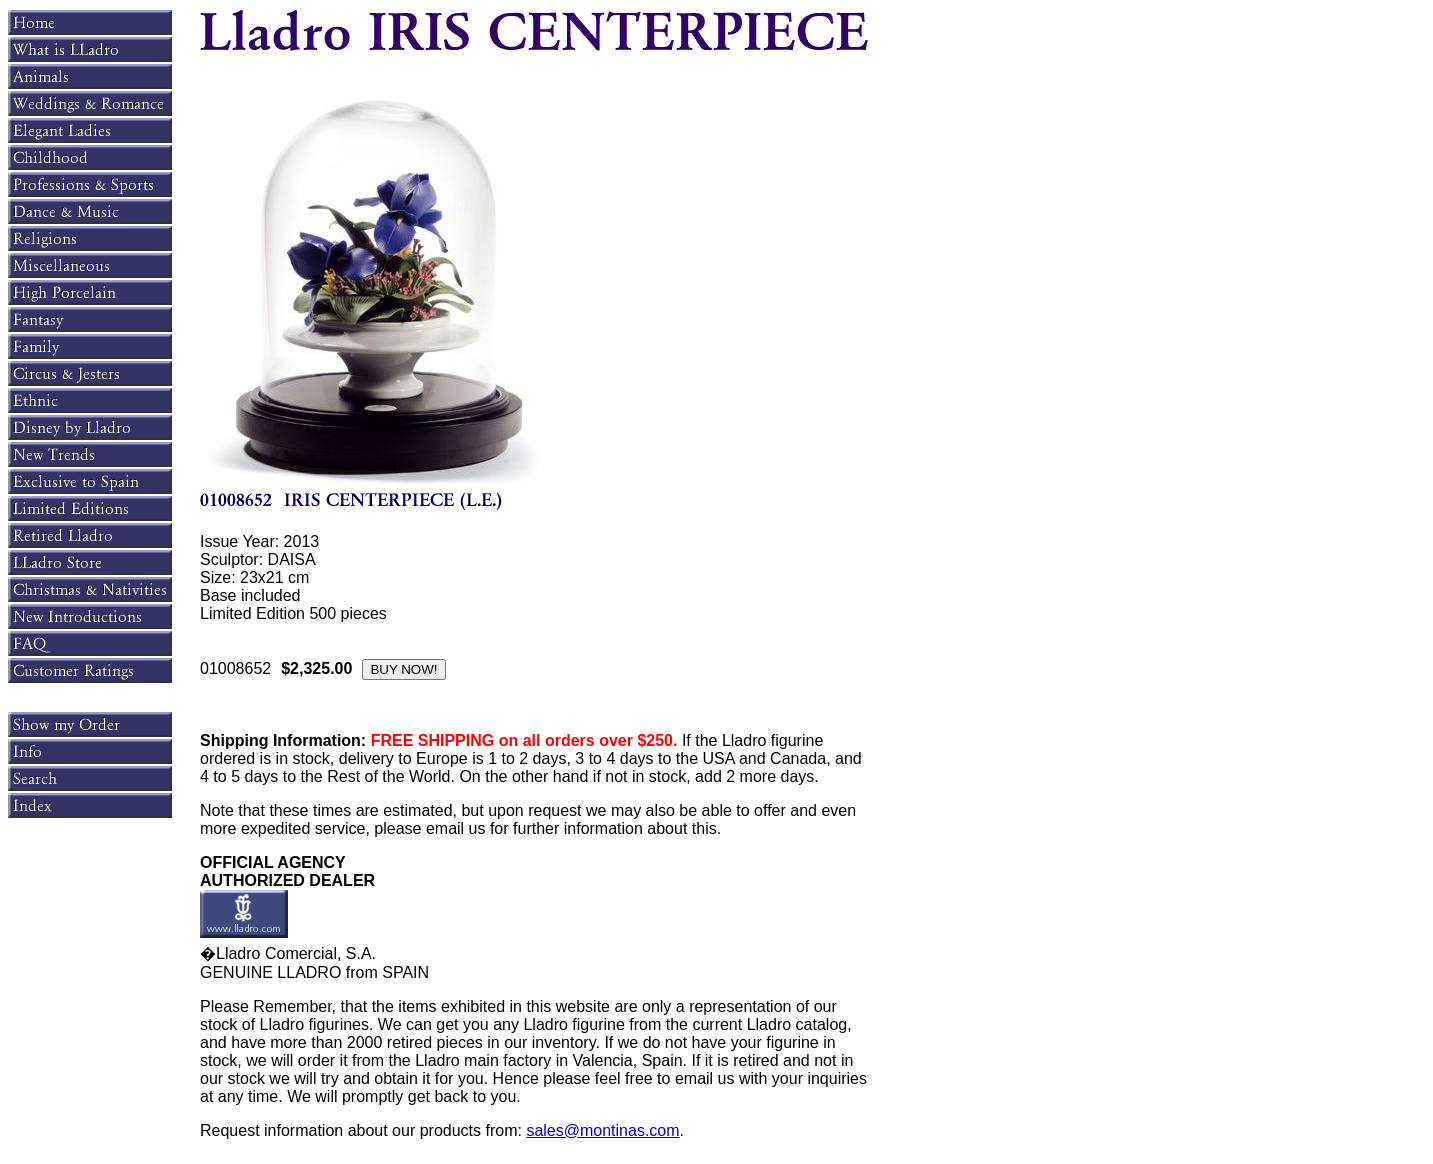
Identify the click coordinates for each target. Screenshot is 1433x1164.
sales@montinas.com (602, 1130)
